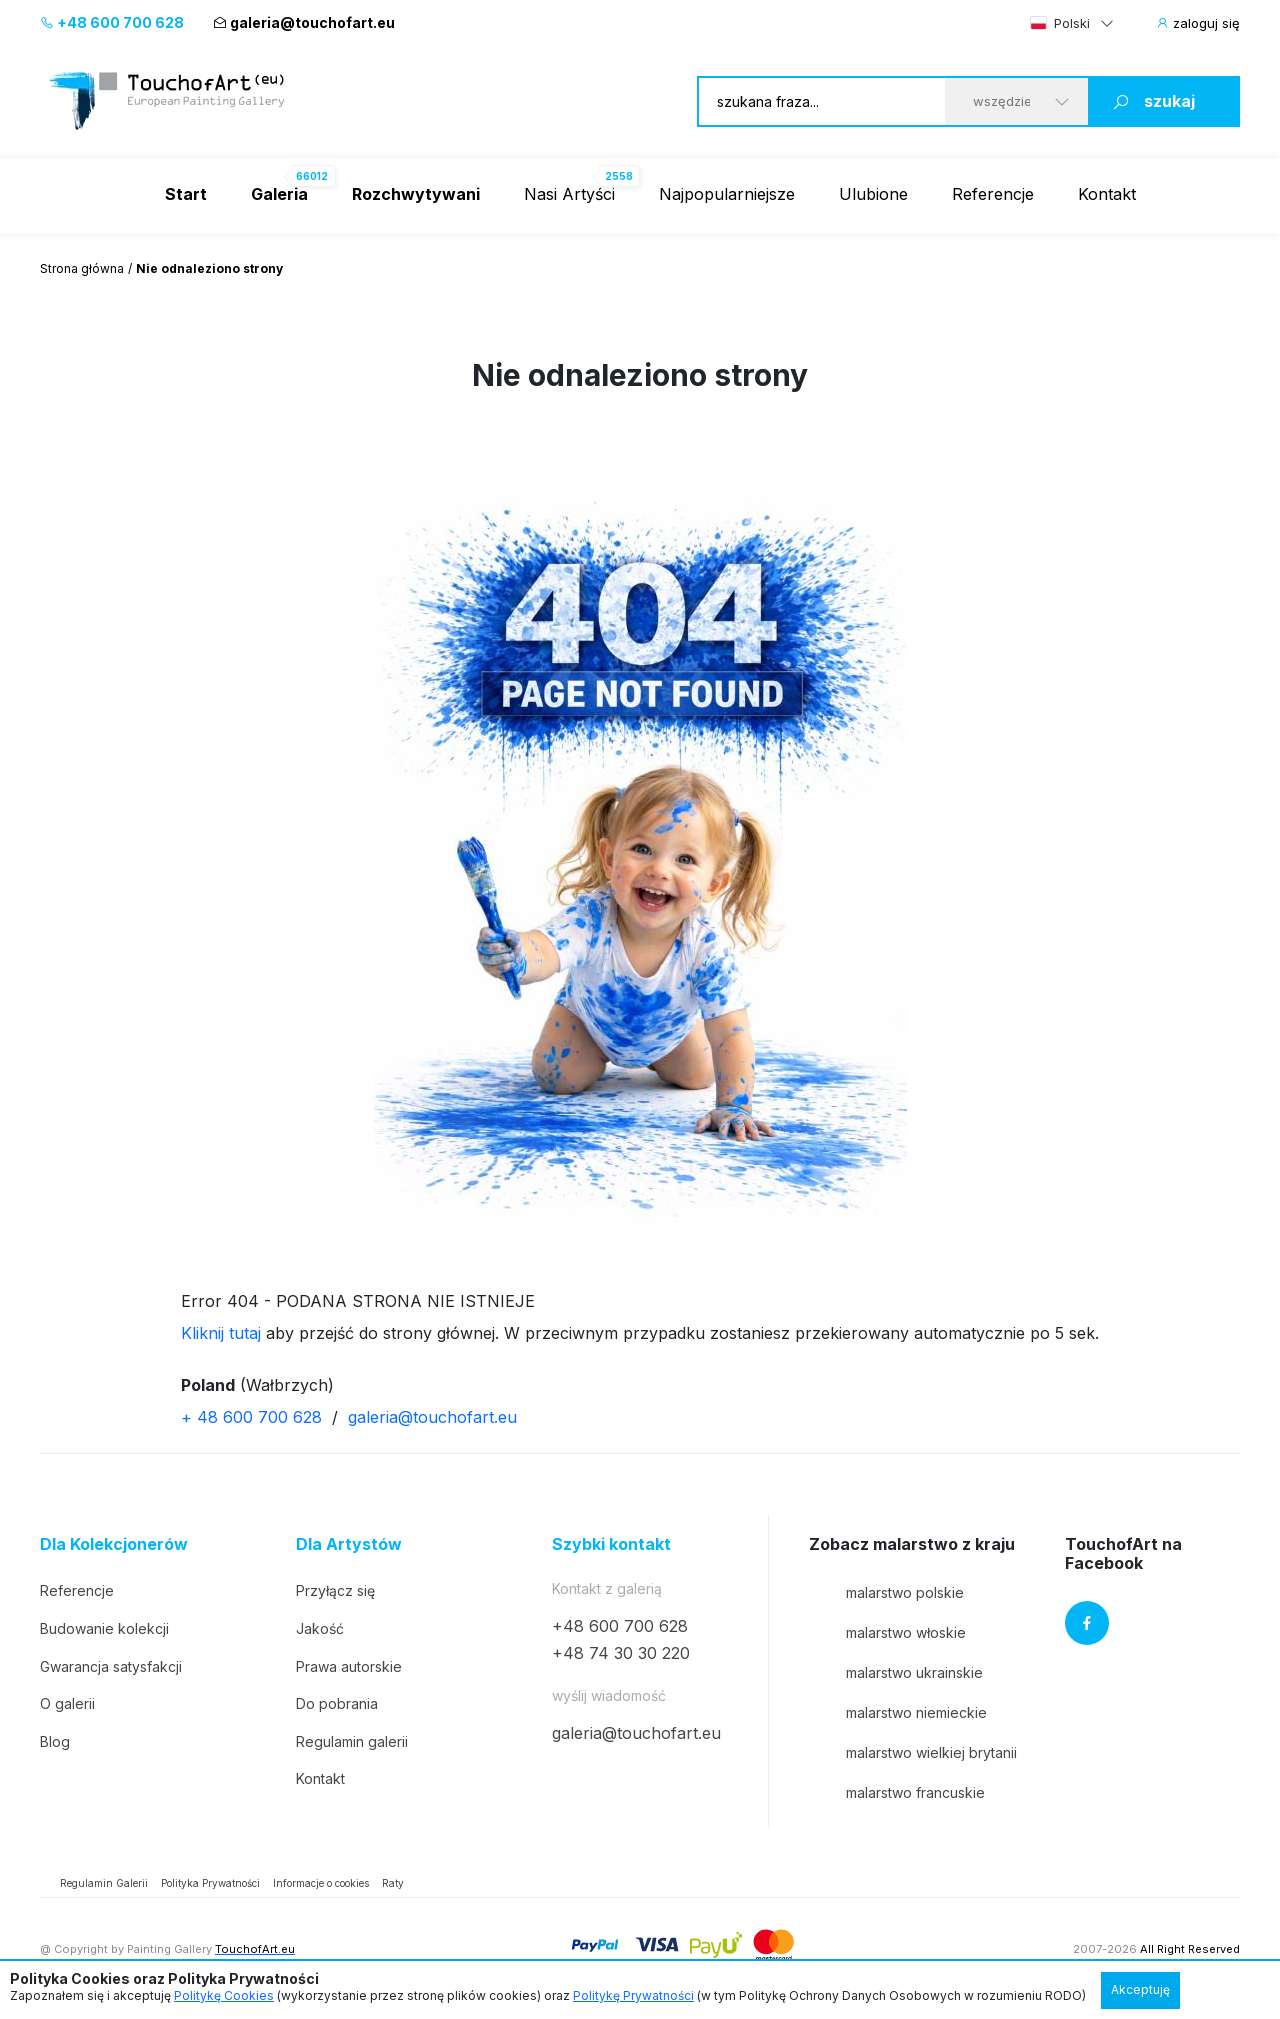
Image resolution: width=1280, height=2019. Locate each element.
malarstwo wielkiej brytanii (913, 1752)
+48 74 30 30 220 (621, 1653)
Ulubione (873, 194)
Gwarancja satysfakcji (111, 1666)
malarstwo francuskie (897, 1792)
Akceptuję (1140, 1989)
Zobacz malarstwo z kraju (912, 1544)
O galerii (67, 1703)
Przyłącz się (335, 1590)
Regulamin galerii (352, 1741)
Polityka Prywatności (210, 1883)
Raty (393, 1883)
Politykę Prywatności (633, 1995)
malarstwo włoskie (887, 1632)
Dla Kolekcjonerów (114, 1544)
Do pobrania (337, 1703)
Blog (55, 1741)
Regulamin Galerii (104, 1883)
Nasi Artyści (569, 194)
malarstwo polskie (886, 1592)
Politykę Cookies (224, 1995)
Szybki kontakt (611, 1544)
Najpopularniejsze (727, 194)
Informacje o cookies (321, 1883)
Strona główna (82, 268)
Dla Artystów (349, 1544)
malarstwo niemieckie (898, 1712)
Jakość (320, 1628)
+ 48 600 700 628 (251, 1417)
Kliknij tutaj (221, 1333)
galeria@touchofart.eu (304, 22)
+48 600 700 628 (112, 22)
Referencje (993, 194)
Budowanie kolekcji (104, 1628)
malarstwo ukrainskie (896, 1672)
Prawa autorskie (349, 1666)
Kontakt (1107, 194)
